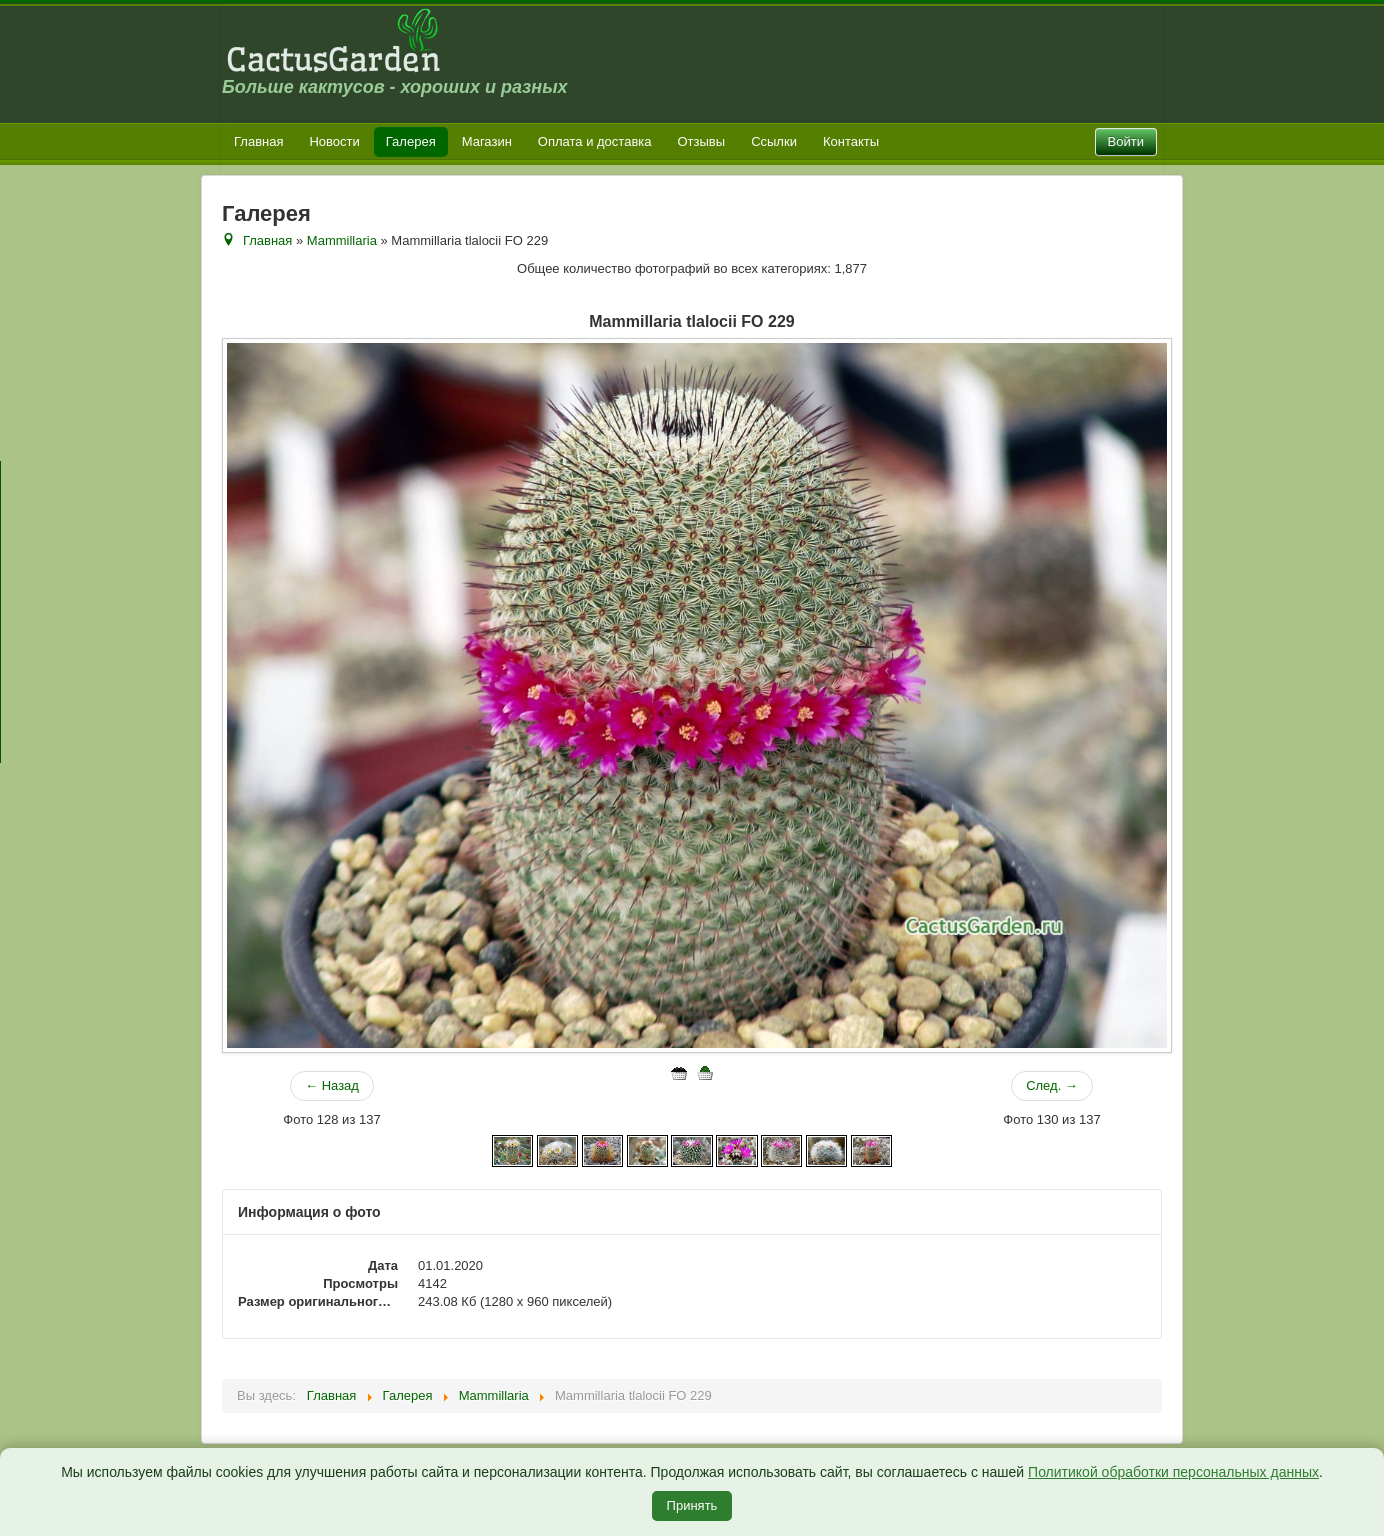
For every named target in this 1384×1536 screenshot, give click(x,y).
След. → (1052, 1085)
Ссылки (774, 141)
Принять (692, 1505)
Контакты (851, 141)
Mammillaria (342, 240)
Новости (334, 141)
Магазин (487, 141)
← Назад (332, 1085)
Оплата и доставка (595, 141)
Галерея (411, 141)
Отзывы (702, 141)
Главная (258, 141)
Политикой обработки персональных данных (1173, 1472)
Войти (1126, 141)
